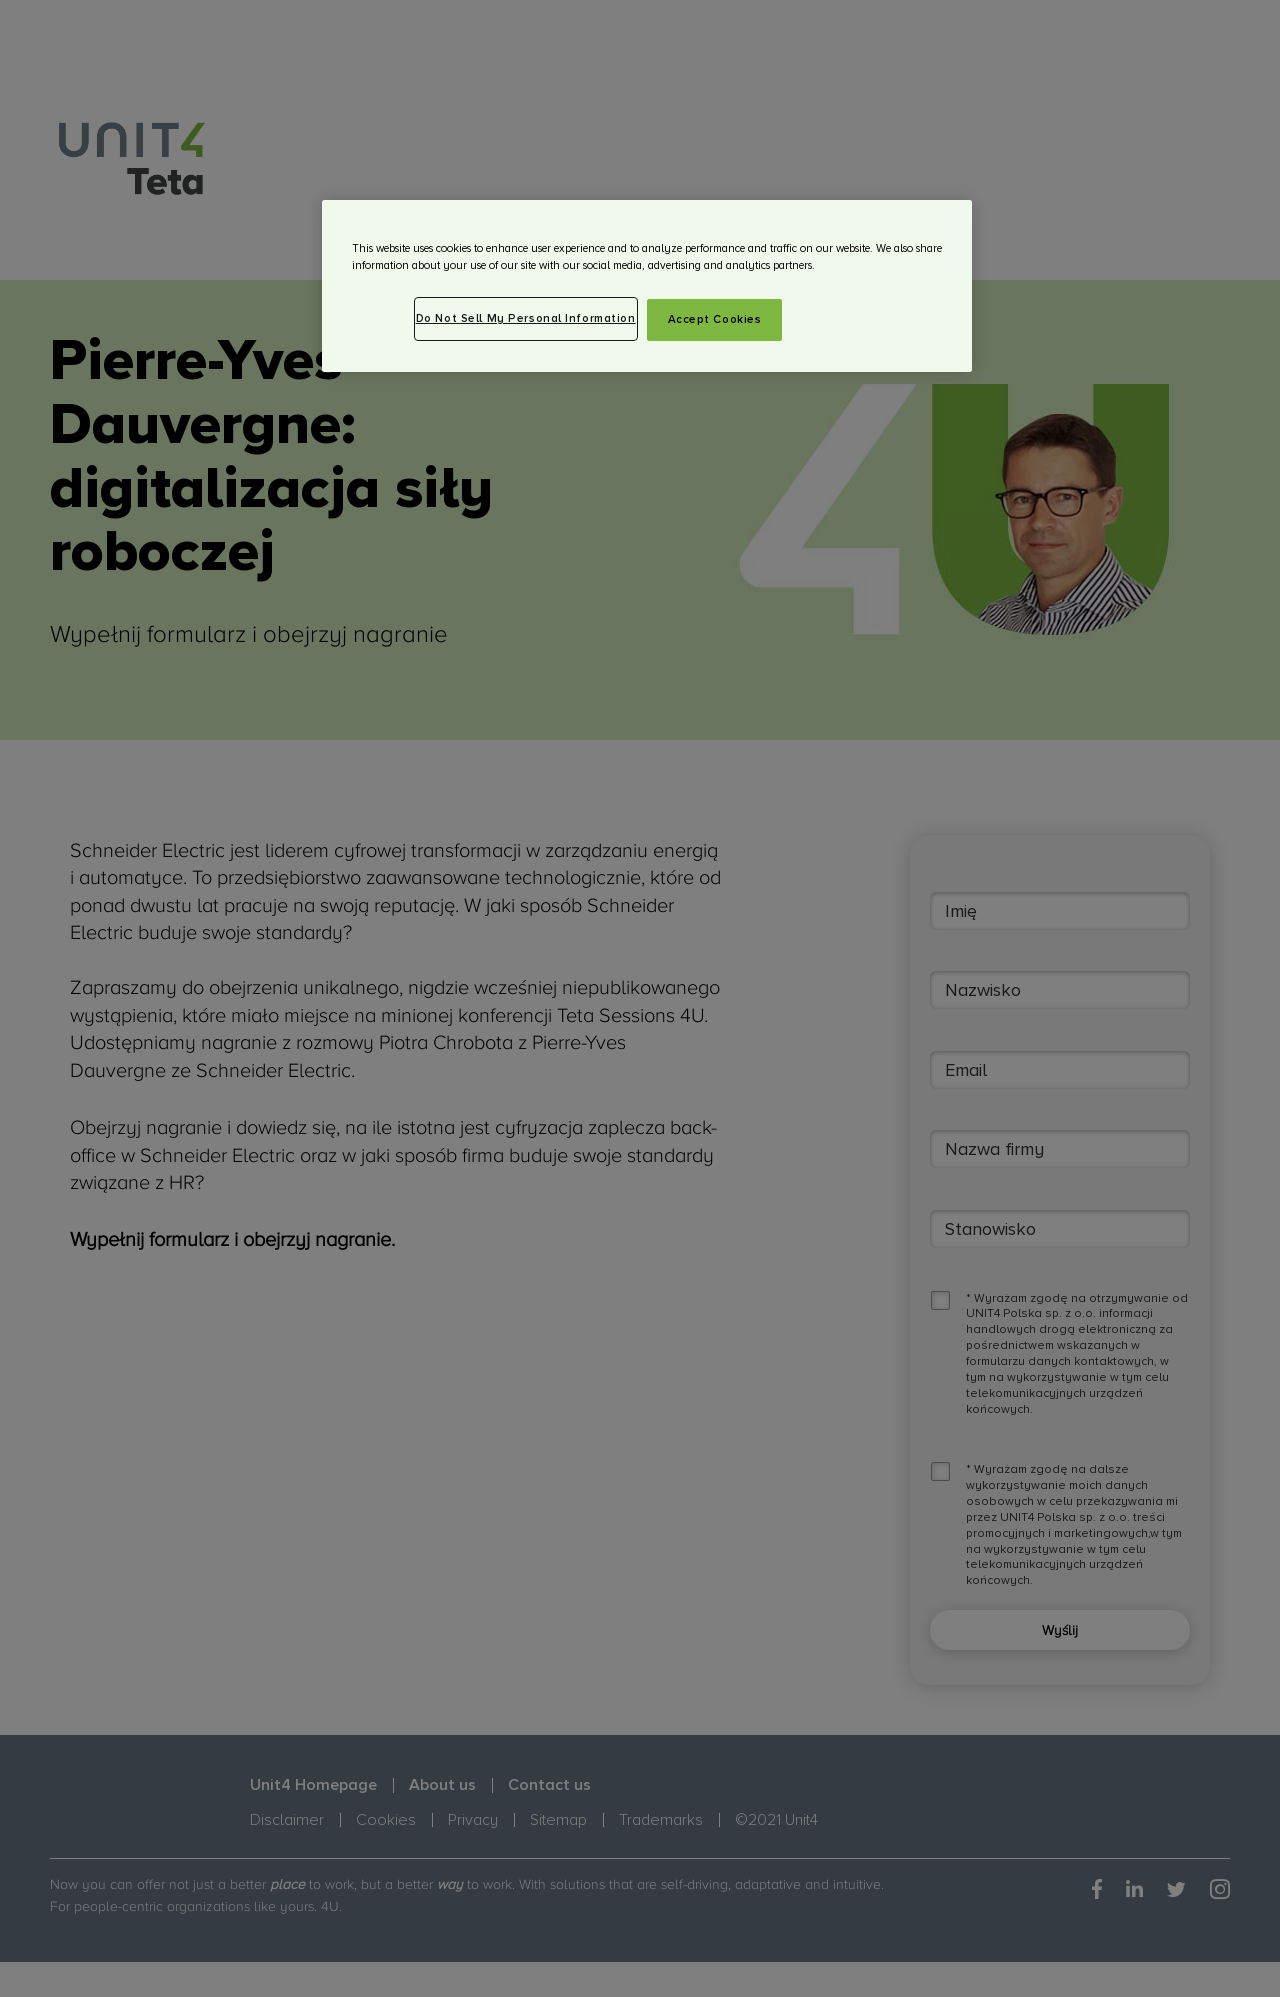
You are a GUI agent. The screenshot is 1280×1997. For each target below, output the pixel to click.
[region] (647, 286)
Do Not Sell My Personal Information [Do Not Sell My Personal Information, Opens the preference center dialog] (526, 318)
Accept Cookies (715, 319)
